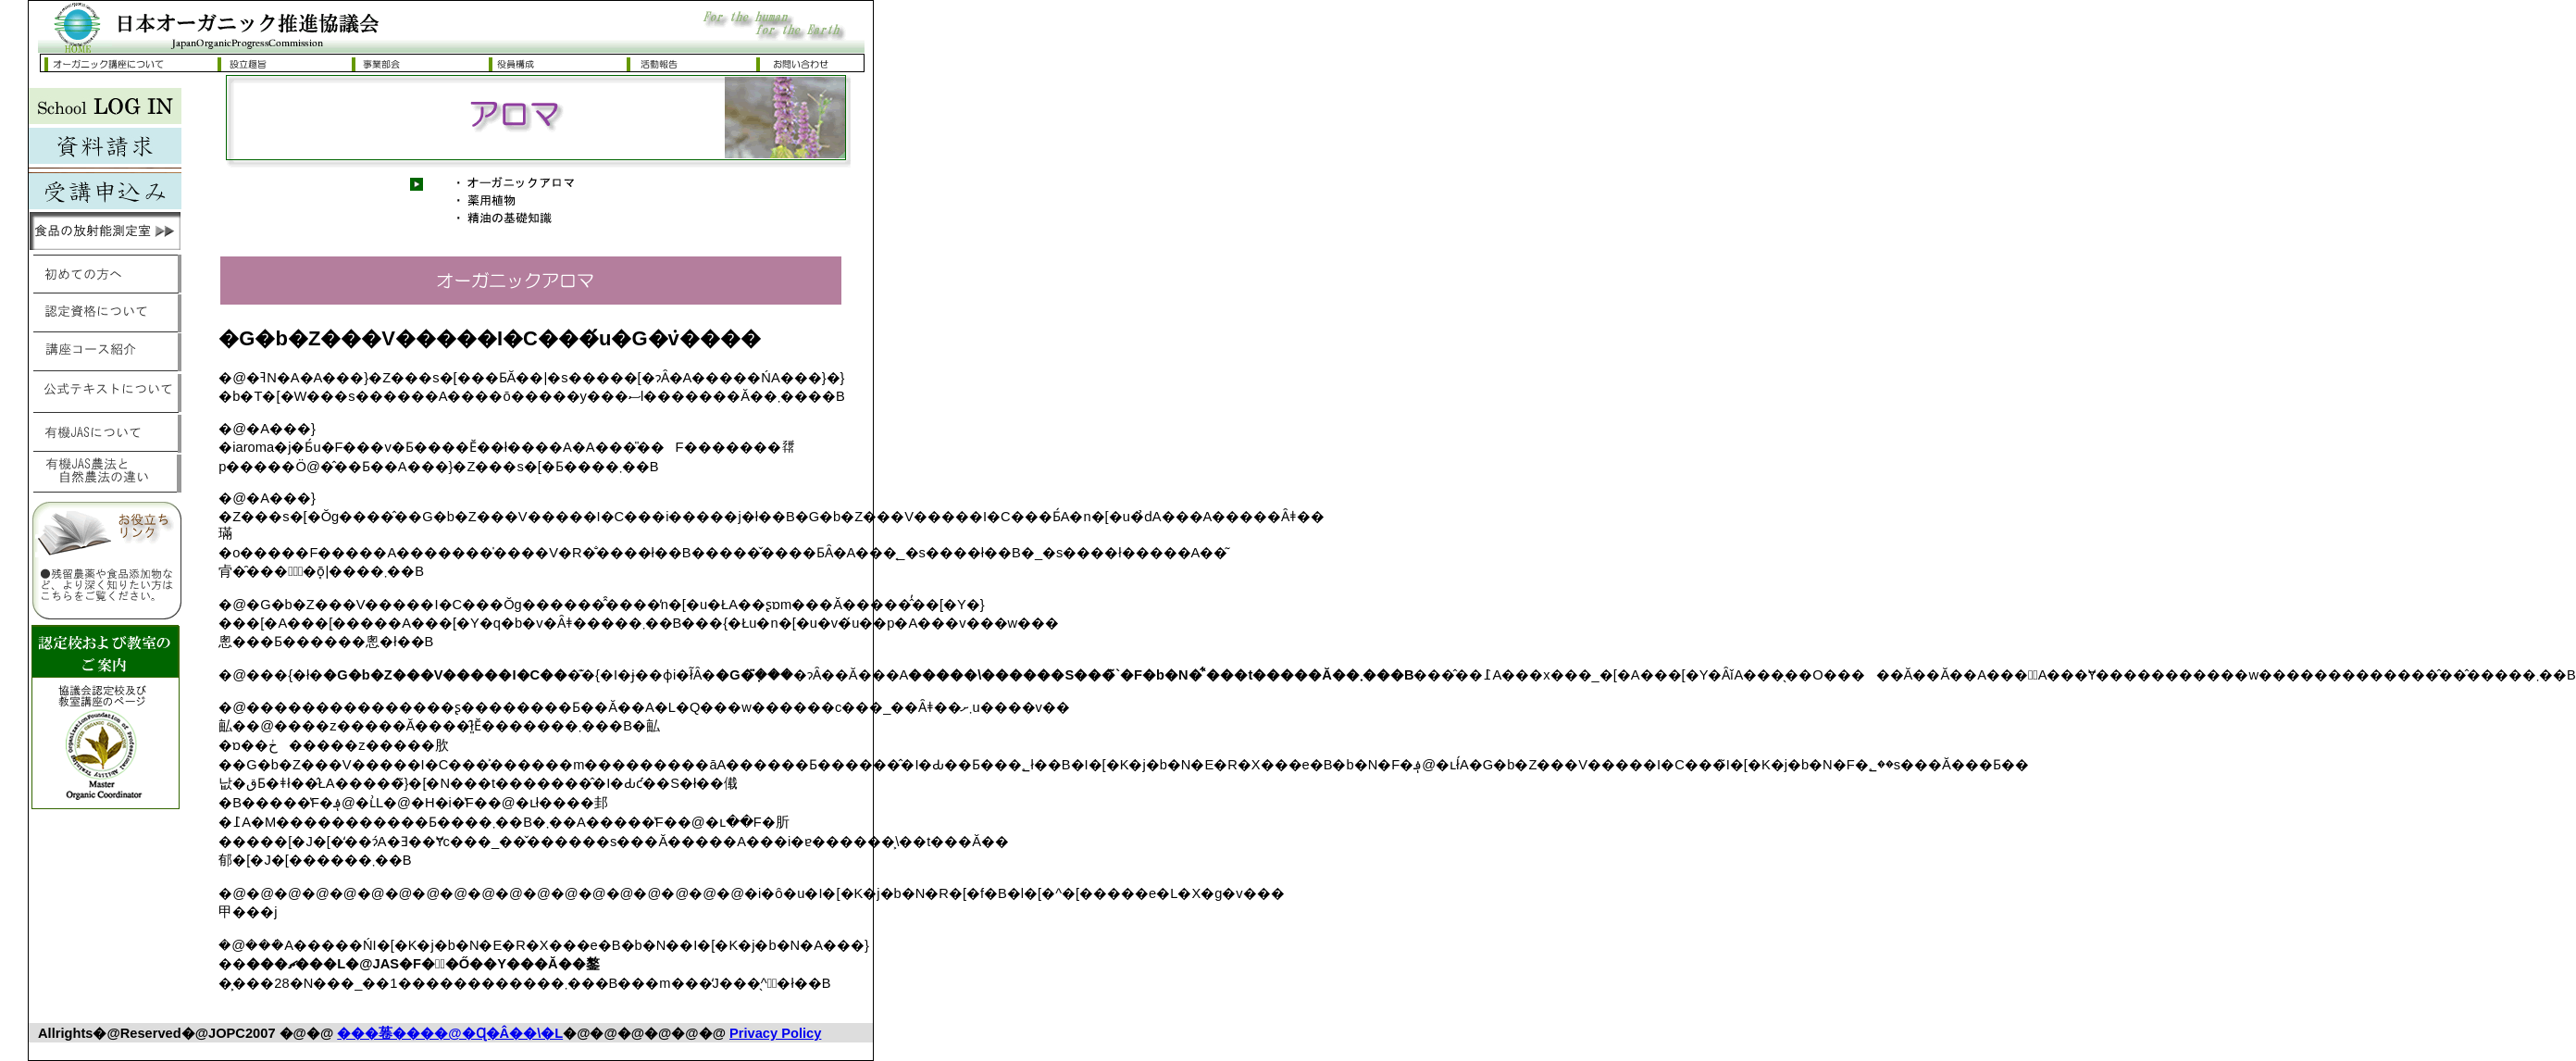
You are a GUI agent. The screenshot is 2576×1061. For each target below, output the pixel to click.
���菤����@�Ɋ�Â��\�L (450, 1033)
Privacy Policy (775, 1033)
